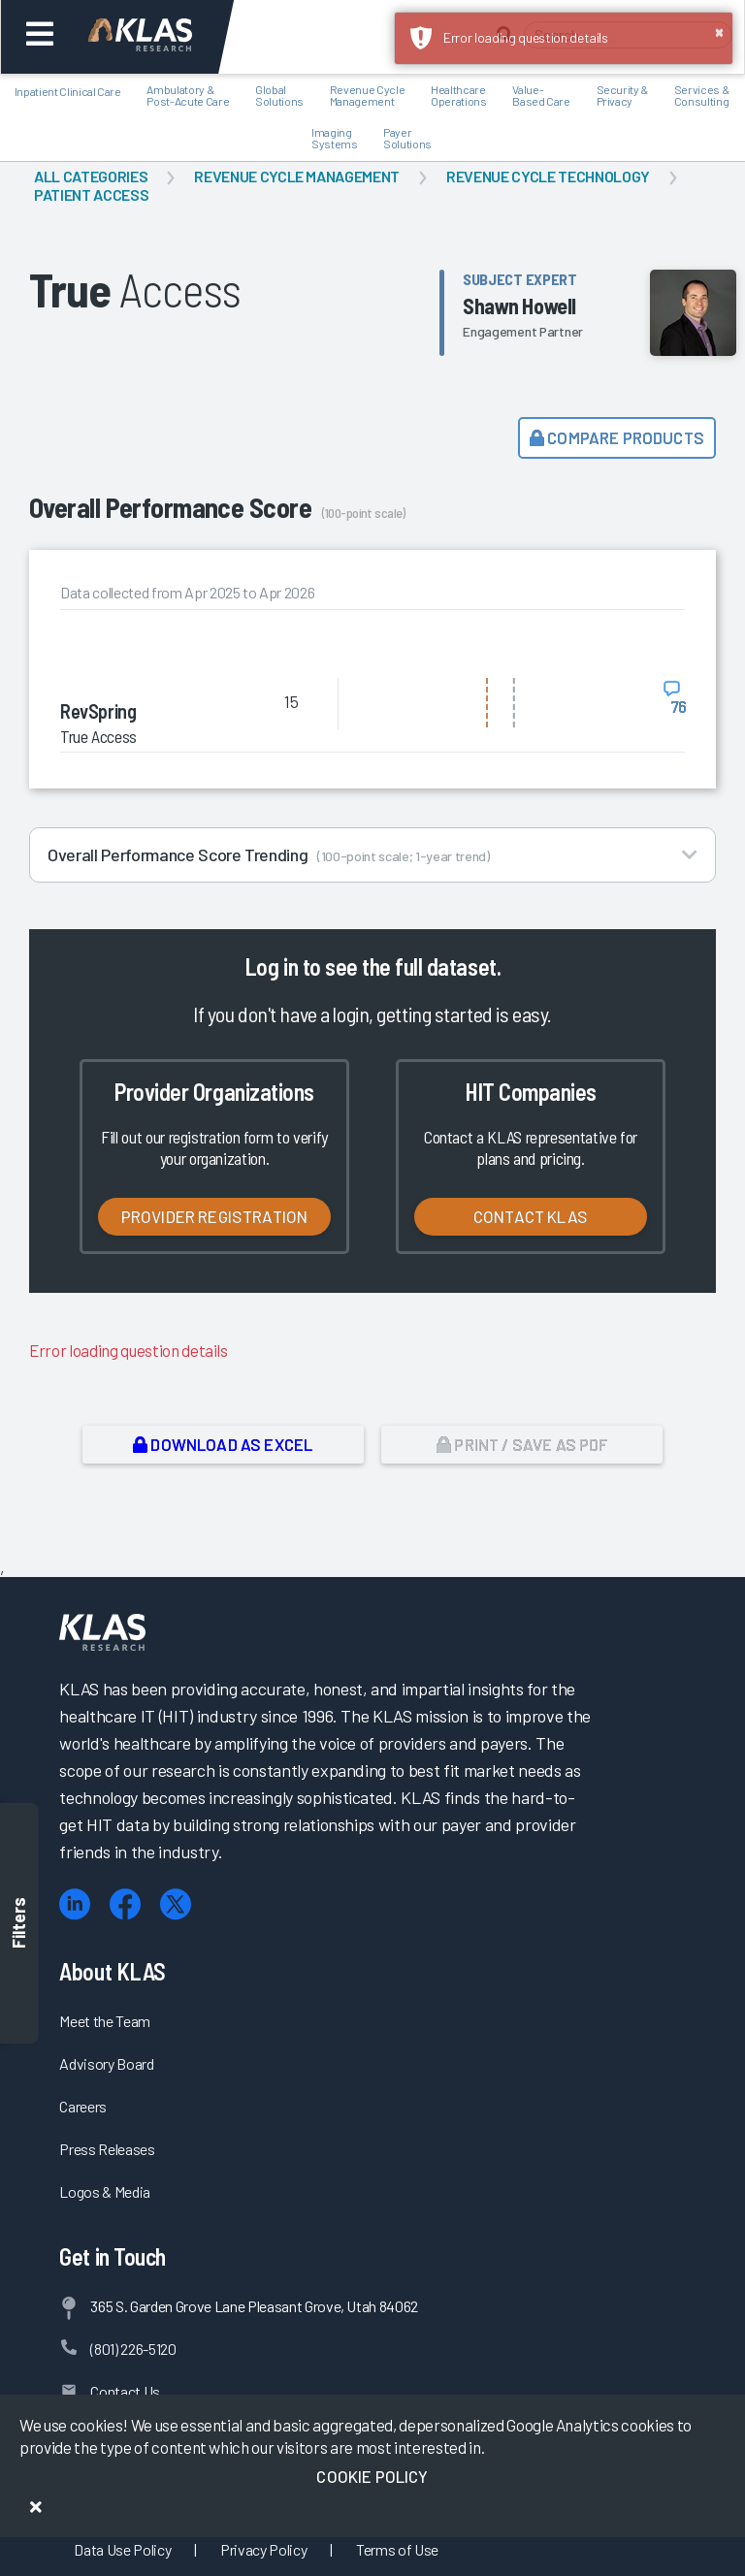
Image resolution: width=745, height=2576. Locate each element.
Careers (83, 2106)
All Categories (90, 176)
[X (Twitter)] (175, 1904)
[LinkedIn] (74, 1904)
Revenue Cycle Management (297, 176)
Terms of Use (397, 2549)
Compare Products (617, 437)
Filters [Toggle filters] (19, 1923)
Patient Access (91, 194)
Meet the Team (104, 2021)
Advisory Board (106, 2063)
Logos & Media (104, 2191)
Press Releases (106, 2149)
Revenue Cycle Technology (548, 176)
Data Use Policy (122, 2549)
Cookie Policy (372, 2476)
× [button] (719, 31)
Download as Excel (222, 1444)
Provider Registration (214, 1216)
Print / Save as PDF (522, 1444)
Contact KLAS (530, 1216)
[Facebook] (125, 1904)
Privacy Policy (263, 2549)
